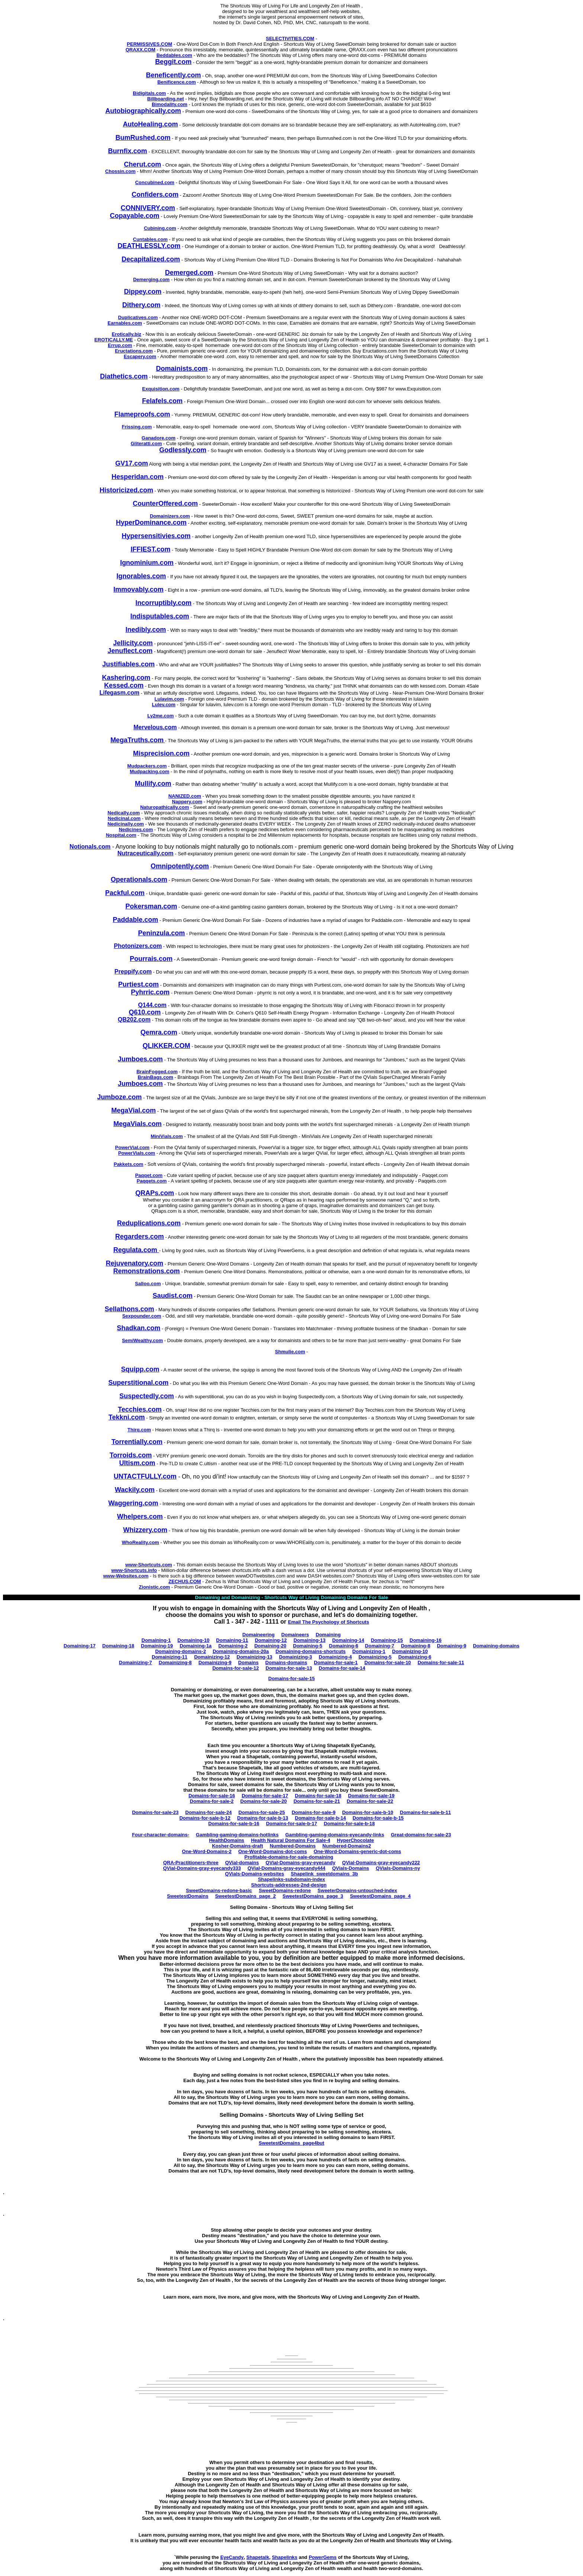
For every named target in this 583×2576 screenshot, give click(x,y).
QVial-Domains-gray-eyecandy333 (202, 1868)
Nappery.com (187, 801)
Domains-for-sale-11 (441, 1662)
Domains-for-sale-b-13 (262, 1818)
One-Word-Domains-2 (206, 1851)
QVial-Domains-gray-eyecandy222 (381, 1862)
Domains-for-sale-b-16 (233, 1823)
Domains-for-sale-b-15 (377, 1818)
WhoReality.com (140, 1542)
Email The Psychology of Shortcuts (328, 1622)
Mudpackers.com (147, 766)
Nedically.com (123, 813)
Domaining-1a (196, 1646)
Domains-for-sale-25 (261, 1812)
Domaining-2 (233, 1646)
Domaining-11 (232, 1640)
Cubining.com (160, 228)
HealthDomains (226, 1840)
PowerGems (322, 2557)
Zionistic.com (154, 1587)
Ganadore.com (158, 438)
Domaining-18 (118, 1646)
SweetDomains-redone (285, 1890)
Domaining (328, 1634)
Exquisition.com (160, 389)
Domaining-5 (307, 1646)
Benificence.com (176, 82)
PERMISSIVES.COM (149, 44)
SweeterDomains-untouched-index (357, 1890)
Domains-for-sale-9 (313, 1812)
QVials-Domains (350, 1868)
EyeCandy (232, 2557)
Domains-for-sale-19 (371, 1795)
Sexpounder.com (141, 1316)
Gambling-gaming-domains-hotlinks (237, 1834)
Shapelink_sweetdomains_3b (324, 1873)
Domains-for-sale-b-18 (349, 1823)
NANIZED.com (184, 796)
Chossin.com (120, 171)
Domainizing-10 (410, 1651)
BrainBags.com (155, 1077)
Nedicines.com (136, 829)
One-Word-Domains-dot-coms (272, 1851)
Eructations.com (134, 351)
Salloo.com (148, 1283)
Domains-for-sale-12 (235, 1668)
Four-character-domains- (160, 1834)
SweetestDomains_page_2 (245, 1896)
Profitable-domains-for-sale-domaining (288, 1857)
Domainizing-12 (212, 1657)
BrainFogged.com (157, 1071)
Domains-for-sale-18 (318, 1795)
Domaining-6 (343, 1646)
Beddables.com (174, 55)
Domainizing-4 (335, 1657)
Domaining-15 (387, 1640)
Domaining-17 (80, 1646)
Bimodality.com (169, 104)
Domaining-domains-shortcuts (311, 1651)
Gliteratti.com (146, 443)
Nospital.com (121, 835)
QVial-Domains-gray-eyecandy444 (286, 1868)
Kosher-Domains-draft (237, 1846)
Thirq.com (139, 1429)
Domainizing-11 (169, 1657)
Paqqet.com (148, 1175)
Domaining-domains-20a (241, 1651)
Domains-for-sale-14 (342, 1668)
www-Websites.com (125, 1576)
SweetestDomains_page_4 (380, 1896)
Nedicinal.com (124, 818)
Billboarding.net (165, 99)
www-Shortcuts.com (148, 1564)
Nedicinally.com (125, 824)
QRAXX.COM (140, 49)
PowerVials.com (136, 1153)
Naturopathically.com (164, 807)
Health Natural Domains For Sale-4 (290, 1840)
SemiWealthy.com (142, 1340)
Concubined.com (154, 182)
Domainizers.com (170, 516)
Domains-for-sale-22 (370, 1801)
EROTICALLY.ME (113, 339)
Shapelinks (284, 2557)
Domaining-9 (451, 1646)
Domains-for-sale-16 (212, 1795)
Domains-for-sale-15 (291, 1678)
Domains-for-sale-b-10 (367, 1812)
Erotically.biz (126, 334)
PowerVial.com (132, 1147)
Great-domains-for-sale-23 (421, 1834)
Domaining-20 (270, 1646)
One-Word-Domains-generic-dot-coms (357, 1851)
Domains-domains (286, 1662)
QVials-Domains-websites (254, 1873)
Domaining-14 (348, 1640)
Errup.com (120, 345)
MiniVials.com (167, 1136)
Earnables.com (124, 323)
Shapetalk (258, 2557)
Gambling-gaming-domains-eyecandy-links (334, 1834)
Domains (248, 1662)
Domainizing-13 (254, 1657)
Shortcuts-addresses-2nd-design (288, 1885)
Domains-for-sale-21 (316, 1801)
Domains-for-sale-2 (212, 1801)
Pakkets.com (129, 1164)
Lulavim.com (169, 699)
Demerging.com (151, 279)
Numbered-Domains (293, 1846)
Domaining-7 (379, 1646)
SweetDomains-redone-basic (219, 1890)
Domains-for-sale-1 (336, 1662)
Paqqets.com (152, 1181)
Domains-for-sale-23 (155, 1812)
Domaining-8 (415, 1646)
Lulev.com (163, 704)
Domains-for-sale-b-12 (204, 1818)
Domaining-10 (193, 1640)
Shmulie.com (290, 1351)
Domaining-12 (271, 1640)
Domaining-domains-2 (180, 1651)
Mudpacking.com (149, 771)
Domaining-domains (496, 1646)
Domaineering (258, 1634)
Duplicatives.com (138, 317)
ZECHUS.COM (184, 1581)
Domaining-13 (309, 1640)
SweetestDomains (187, 1896)
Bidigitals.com (149, 93)
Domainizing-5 (375, 1657)
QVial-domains (242, 1862)
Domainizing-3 (295, 1657)
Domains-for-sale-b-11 (425, 1812)
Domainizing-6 (414, 1657)
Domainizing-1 (369, 1651)
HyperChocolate (355, 1840)
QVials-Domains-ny (398, 1868)
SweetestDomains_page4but (291, 2143)
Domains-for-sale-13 (288, 1668)
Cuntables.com (150, 239)
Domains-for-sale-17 (265, 1795)
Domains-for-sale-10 (387, 1662)
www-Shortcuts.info (134, 1570)
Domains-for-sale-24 (208, 1812)
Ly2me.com (160, 715)
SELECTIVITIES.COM (290, 38)
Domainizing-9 (215, 1662)
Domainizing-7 (135, 1662)
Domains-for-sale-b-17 (291, 1823)
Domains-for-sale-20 (263, 1801)
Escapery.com (140, 356)
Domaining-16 (426, 1640)
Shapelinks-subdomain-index (291, 1879)
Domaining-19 (157, 1646)
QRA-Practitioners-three (191, 1862)
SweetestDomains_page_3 (313, 1896)
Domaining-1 (156, 1640)
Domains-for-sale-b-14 (320, 1818)
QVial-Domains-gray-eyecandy (300, 1862)
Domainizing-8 (175, 1662)
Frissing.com (137, 427)
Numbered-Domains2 (346, 1846)
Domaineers (295, 1634)
